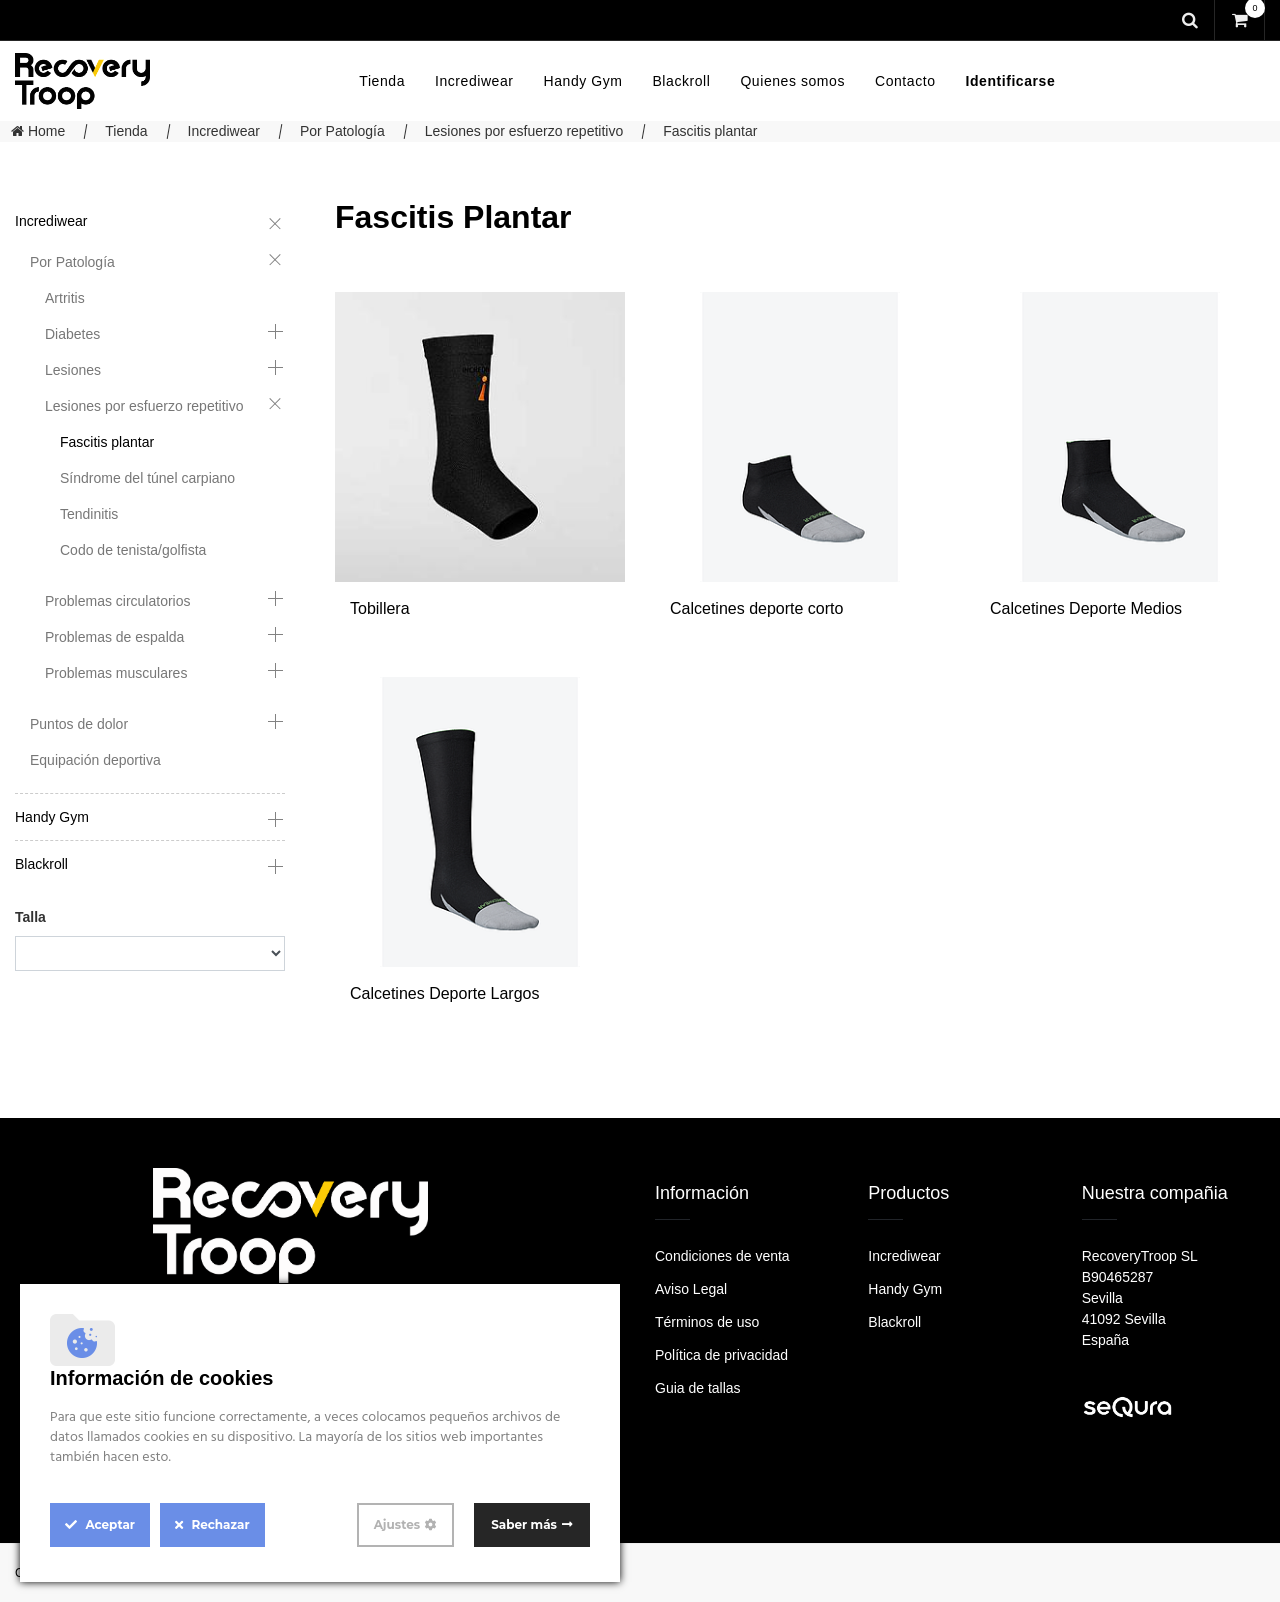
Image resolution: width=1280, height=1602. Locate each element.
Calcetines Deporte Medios (1086, 608)
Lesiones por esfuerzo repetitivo (524, 131)
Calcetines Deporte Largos (444, 993)
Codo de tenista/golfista (133, 550)
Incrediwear (224, 131)
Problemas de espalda (114, 637)
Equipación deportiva (95, 760)
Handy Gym (52, 817)
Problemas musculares (116, 673)
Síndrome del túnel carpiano (147, 478)
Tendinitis (89, 514)
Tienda (126, 131)
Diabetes (72, 334)
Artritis (65, 298)
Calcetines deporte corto (756, 608)
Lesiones (73, 370)
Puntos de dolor (79, 724)
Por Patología (342, 131)
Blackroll (41, 864)
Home (38, 131)
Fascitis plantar (710, 131)
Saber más (524, 1524)
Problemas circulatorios (118, 601)
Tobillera (380, 608)
